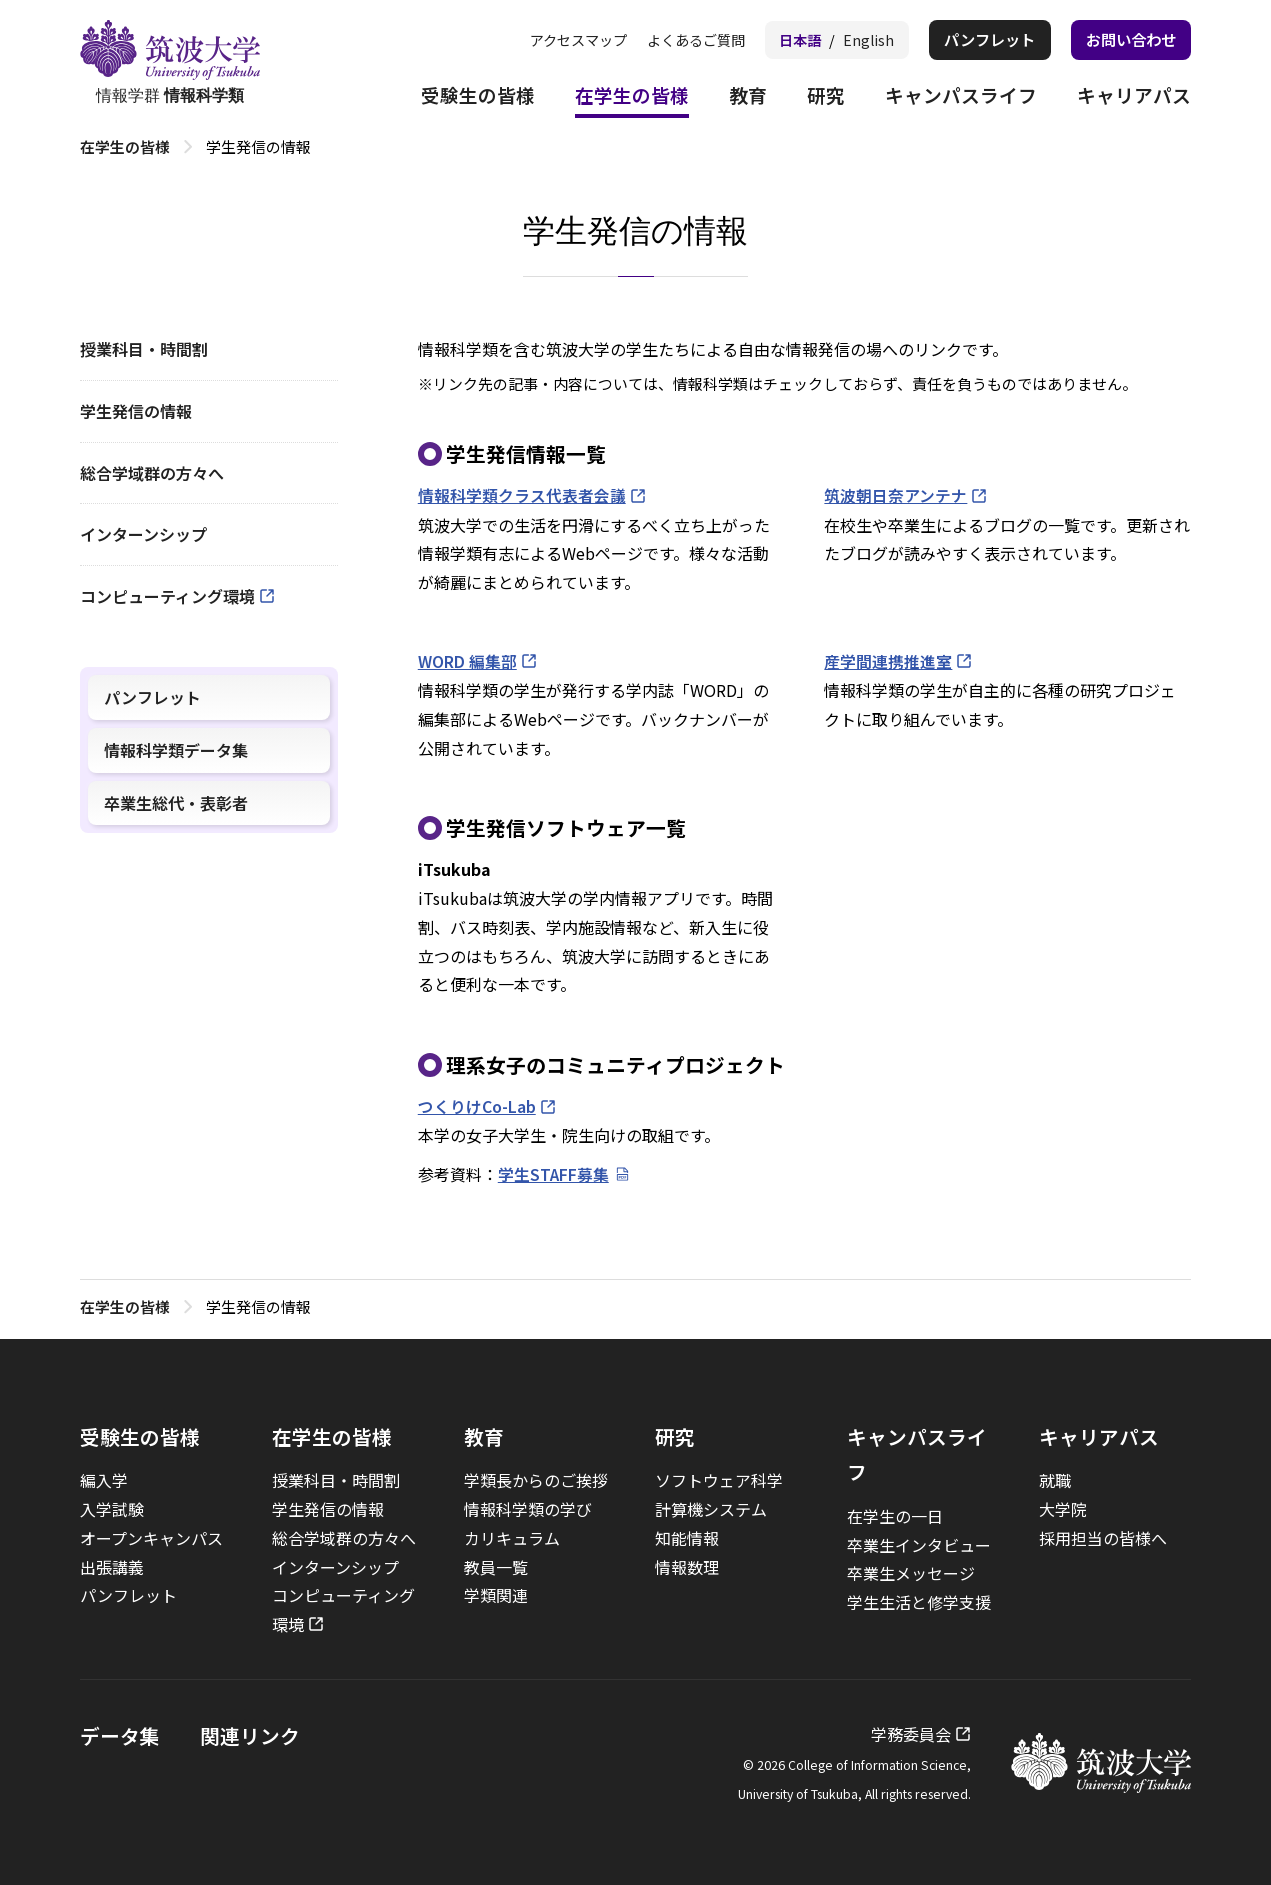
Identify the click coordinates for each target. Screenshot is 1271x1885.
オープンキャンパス (151, 1536)
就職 (1055, 1478)
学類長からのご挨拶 (536, 1478)
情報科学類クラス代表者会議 (522, 495)
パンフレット (978, 40)
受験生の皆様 (451, 97)
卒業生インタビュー (919, 1543)
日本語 (782, 39)
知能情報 (687, 1536)
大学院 (1063, 1507)
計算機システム (711, 1507)
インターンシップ (143, 534)
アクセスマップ (548, 39)
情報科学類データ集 (176, 750)
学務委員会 (911, 1732)
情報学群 (170, 63)
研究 (811, 97)
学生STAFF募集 (554, 1172)
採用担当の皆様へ (1103, 1536)
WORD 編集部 (467, 660)
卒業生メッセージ (911, 1571)
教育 (731, 97)
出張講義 (112, 1565)
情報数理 (687, 1565)
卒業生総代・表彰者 (176, 803)
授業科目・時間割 (144, 349)
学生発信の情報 (136, 411)
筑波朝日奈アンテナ (895, 495)
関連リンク (250, 1733)
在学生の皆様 (611, 97)
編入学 (104, 1478)
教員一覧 (496, 1565)
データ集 (120, 1733)
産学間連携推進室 (888, 660)
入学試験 (112, 1507)
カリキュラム (512, 1536)
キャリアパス (1131, 97)
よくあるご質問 (672, 39)
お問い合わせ (1127, 40)
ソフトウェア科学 (719, 1478)
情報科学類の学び (528, 1507)
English (853, 39)
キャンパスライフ (951, 97)
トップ (102, 146)
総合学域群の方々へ (152, 473)
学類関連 (496, 1594)
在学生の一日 (895, 1514)
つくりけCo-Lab (477, 1105)
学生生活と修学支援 (919, 1600)
